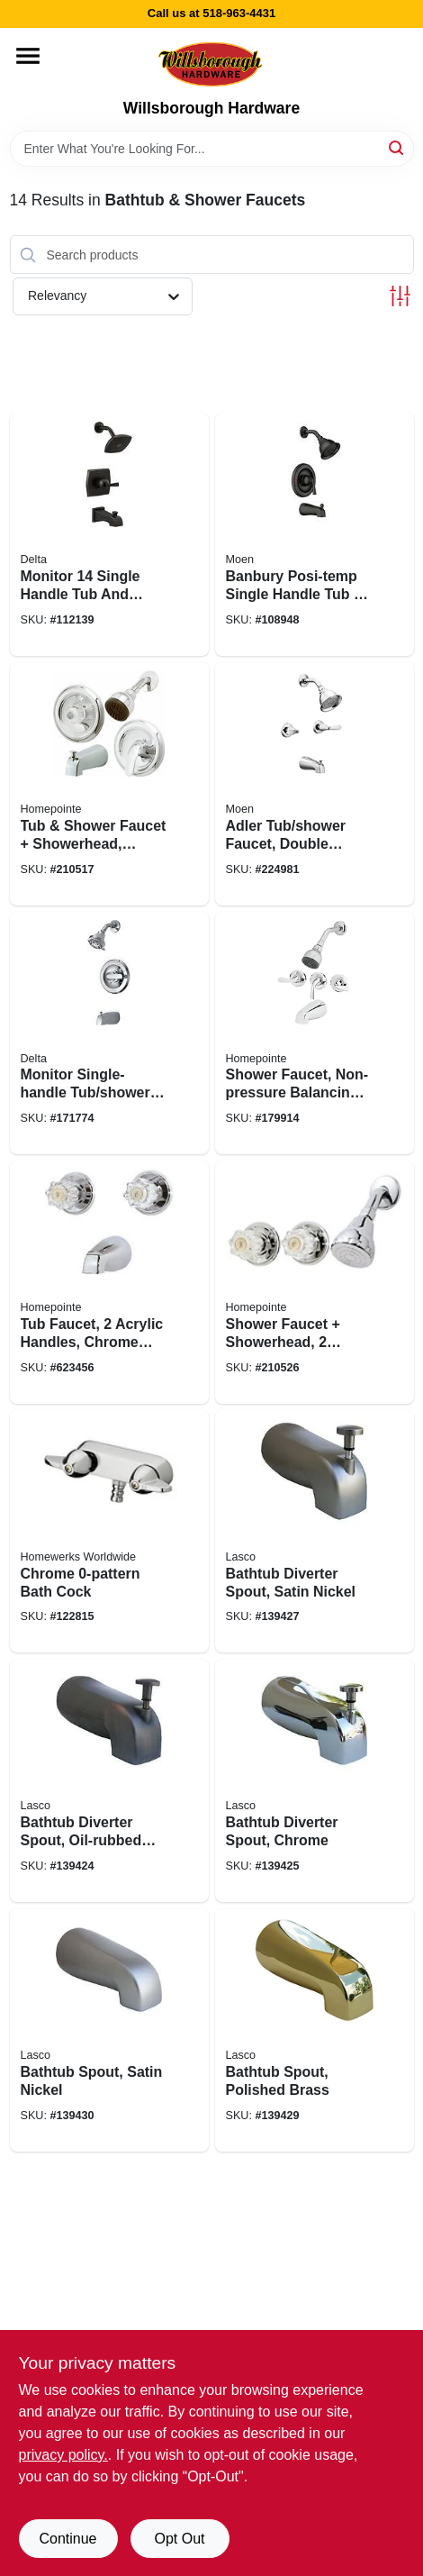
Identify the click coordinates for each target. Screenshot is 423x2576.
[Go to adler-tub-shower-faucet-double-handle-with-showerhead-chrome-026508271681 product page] (314, 784)
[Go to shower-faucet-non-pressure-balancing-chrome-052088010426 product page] (314, 1033)
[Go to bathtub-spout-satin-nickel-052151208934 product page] (109, 2030)
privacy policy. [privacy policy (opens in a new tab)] (63, 2454)
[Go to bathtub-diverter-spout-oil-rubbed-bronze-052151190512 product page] (109, 1780)
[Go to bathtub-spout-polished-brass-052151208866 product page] (314, 2030)
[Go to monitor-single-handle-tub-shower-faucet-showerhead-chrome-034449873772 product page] (109, 1033)
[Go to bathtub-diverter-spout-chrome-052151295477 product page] (314, 1780)
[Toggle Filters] (400, 296)
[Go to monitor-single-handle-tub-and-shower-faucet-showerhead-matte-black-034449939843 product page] (109, 534)
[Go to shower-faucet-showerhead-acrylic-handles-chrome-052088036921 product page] (314, 1282)
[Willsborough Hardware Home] (212, 63)
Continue (67, 2538)
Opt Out (179, 2538)
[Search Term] (212, 149)
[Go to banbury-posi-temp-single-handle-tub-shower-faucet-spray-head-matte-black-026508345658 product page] (314, 534)
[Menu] (28, 56)
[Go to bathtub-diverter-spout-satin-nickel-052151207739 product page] (314, 1531)
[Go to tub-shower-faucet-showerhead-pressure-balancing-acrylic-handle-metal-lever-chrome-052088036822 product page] (109, 784)
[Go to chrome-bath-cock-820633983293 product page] (109, 1531)
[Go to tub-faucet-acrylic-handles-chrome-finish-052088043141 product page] (109, 1282)
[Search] (397, 147)
